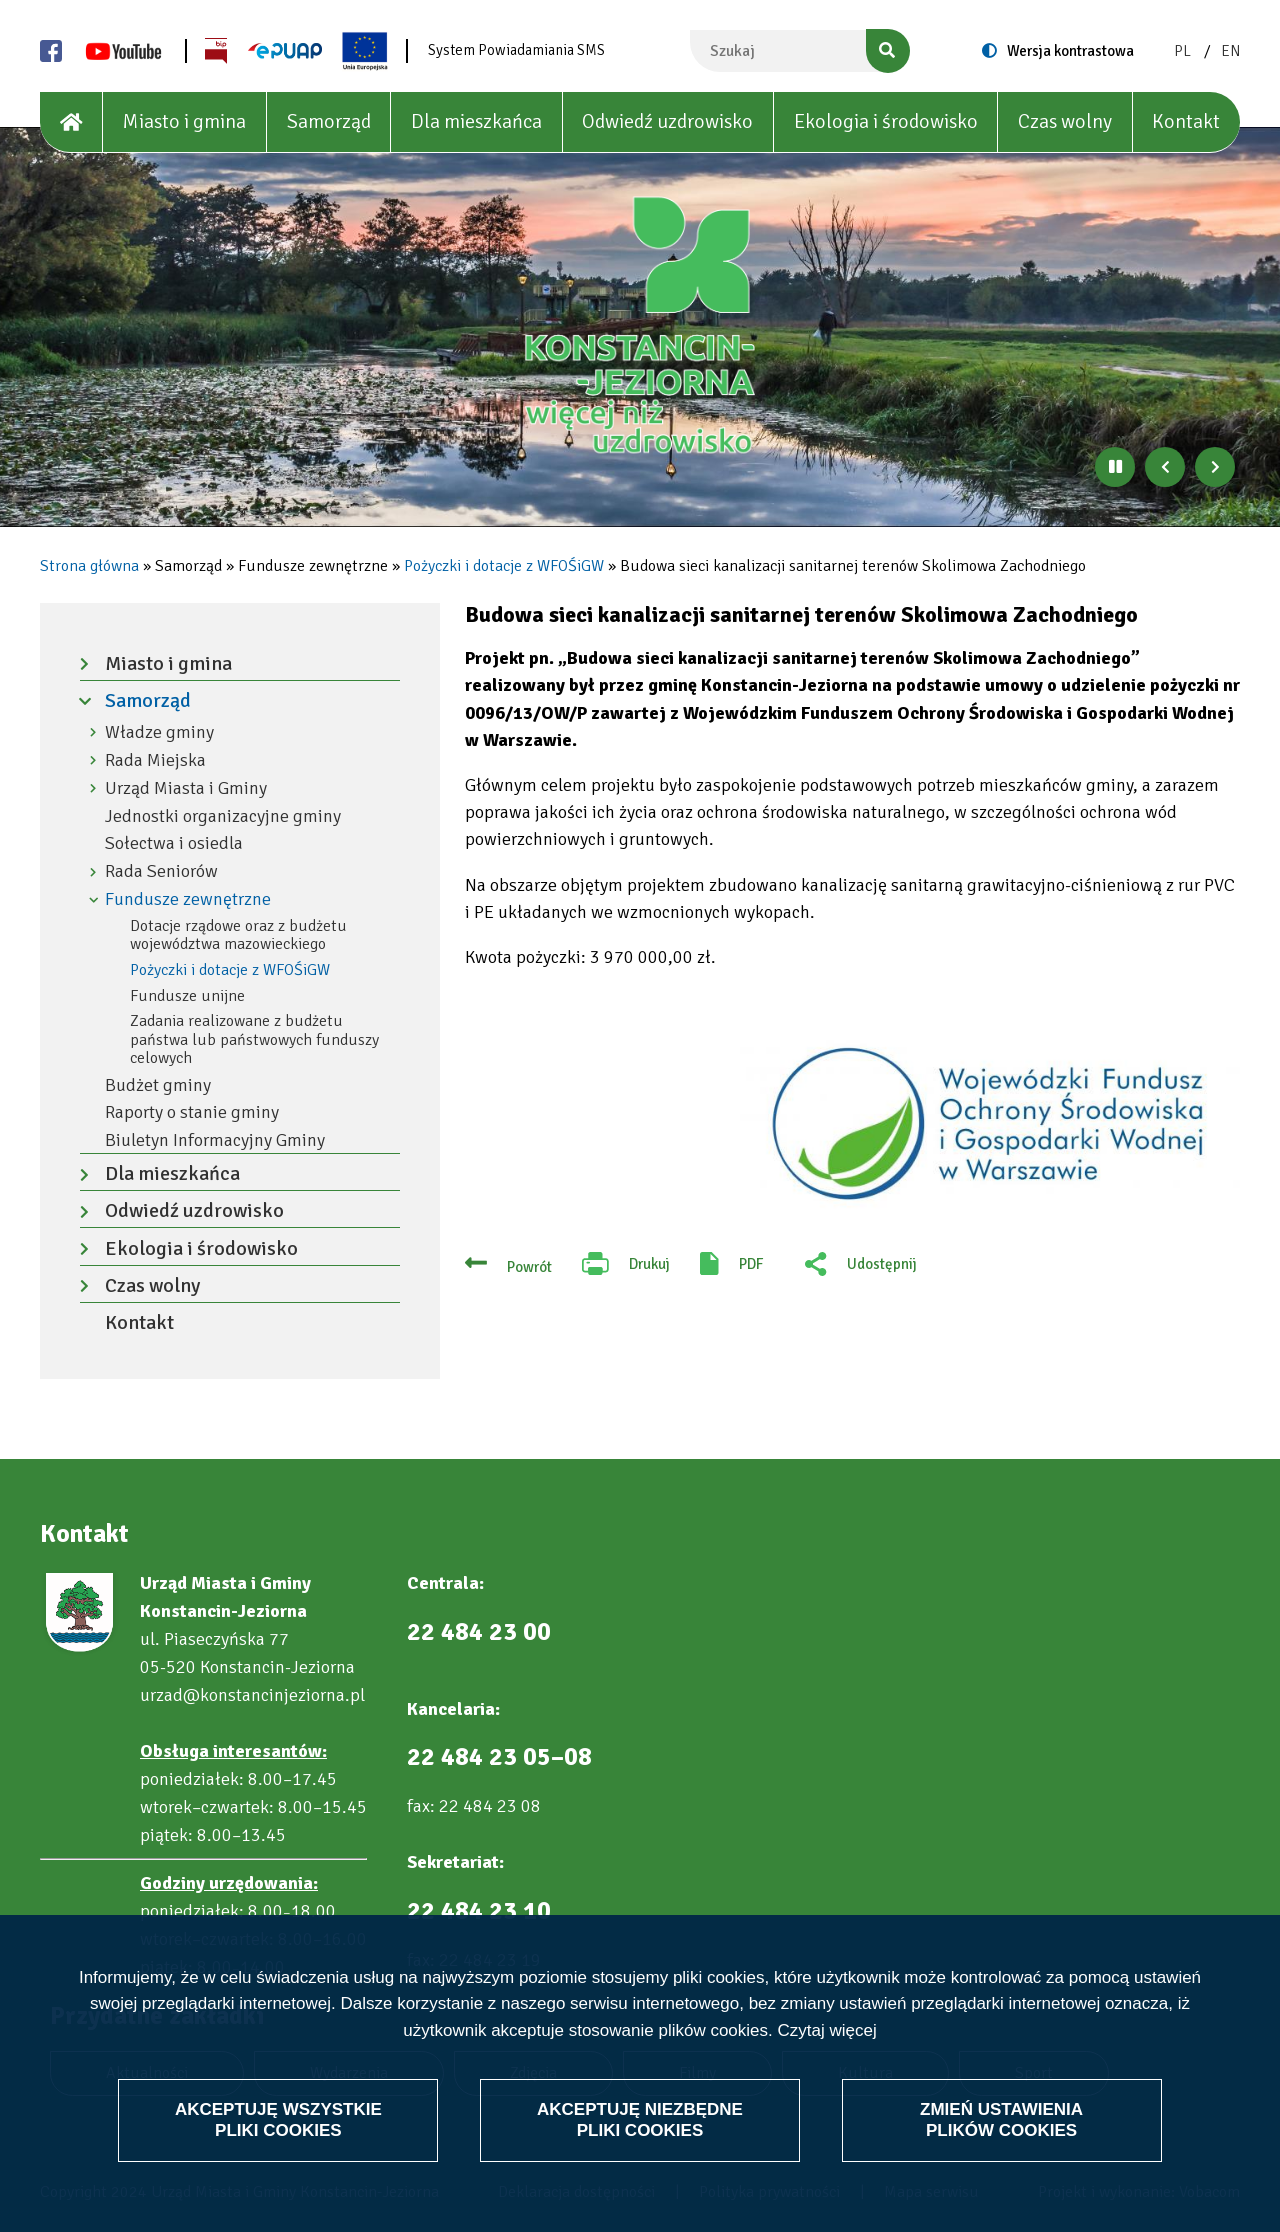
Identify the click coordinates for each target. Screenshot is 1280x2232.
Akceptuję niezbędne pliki (640, 2119)
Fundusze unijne (187, 996)
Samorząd (329, 121)
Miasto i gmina (184, 121)
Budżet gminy (158, 1085)
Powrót (529, 1267)
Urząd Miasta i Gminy (186, 788)
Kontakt (1186, 121)
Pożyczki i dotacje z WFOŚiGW (504, 566)
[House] (71, 122)
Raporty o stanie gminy (192, 1112)
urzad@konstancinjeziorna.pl (252, 1695)
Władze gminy (159, 732)
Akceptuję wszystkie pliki (278, 2119)
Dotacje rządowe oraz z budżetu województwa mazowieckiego (238, 935)
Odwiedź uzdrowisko (667, 121)
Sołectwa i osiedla (174, 843)
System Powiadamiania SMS (516, 50)
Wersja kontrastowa (1070, 51)
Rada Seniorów (161, 871)
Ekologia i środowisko (886, 121)
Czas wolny (1065, 121)
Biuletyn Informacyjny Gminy (215, 1140)
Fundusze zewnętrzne (188, 899)
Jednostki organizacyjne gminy (223, 816)
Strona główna (89, 566)
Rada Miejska (155, 760)
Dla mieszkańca (476, 121)
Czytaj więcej (826, 2030)
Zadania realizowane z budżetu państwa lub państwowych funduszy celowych (254, 1039)
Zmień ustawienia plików (1001, 2119)
